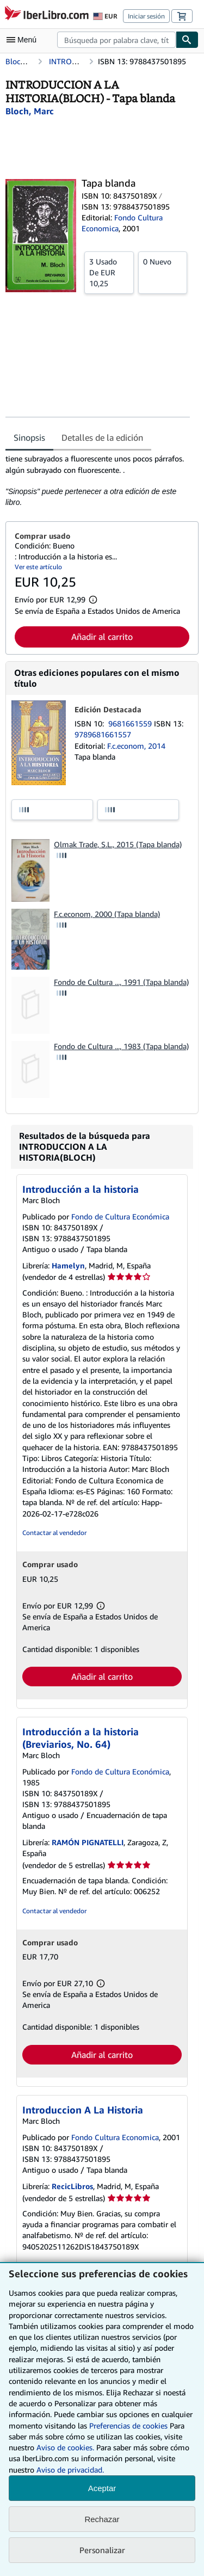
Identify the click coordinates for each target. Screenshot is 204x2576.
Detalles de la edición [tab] (102, 437)
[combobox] (116, 40)
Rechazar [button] (101, 2519)
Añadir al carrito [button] (102, 636)
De (109, 272)
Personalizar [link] (102, 2550)
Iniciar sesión (146, 16)
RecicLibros (72, 2186)
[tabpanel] (97, 480)
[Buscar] (187, 40)
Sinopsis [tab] (29, 437)
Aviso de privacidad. (70, 2469)
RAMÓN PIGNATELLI (87, 1842)
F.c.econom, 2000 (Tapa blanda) (107, 914)
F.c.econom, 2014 (136, 745)
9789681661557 (103, 734)
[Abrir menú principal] (24, 40)
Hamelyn (68, 1265)
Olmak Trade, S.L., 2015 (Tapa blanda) (118, 844)
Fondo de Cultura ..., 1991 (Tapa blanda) (121, 982)
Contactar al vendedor (54, 1533)
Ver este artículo (38, 567)
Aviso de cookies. (65, 2447)
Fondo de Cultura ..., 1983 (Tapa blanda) (121, 1046)
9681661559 (131, 723)
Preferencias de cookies (128, 2425)
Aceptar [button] (102, 2488)
